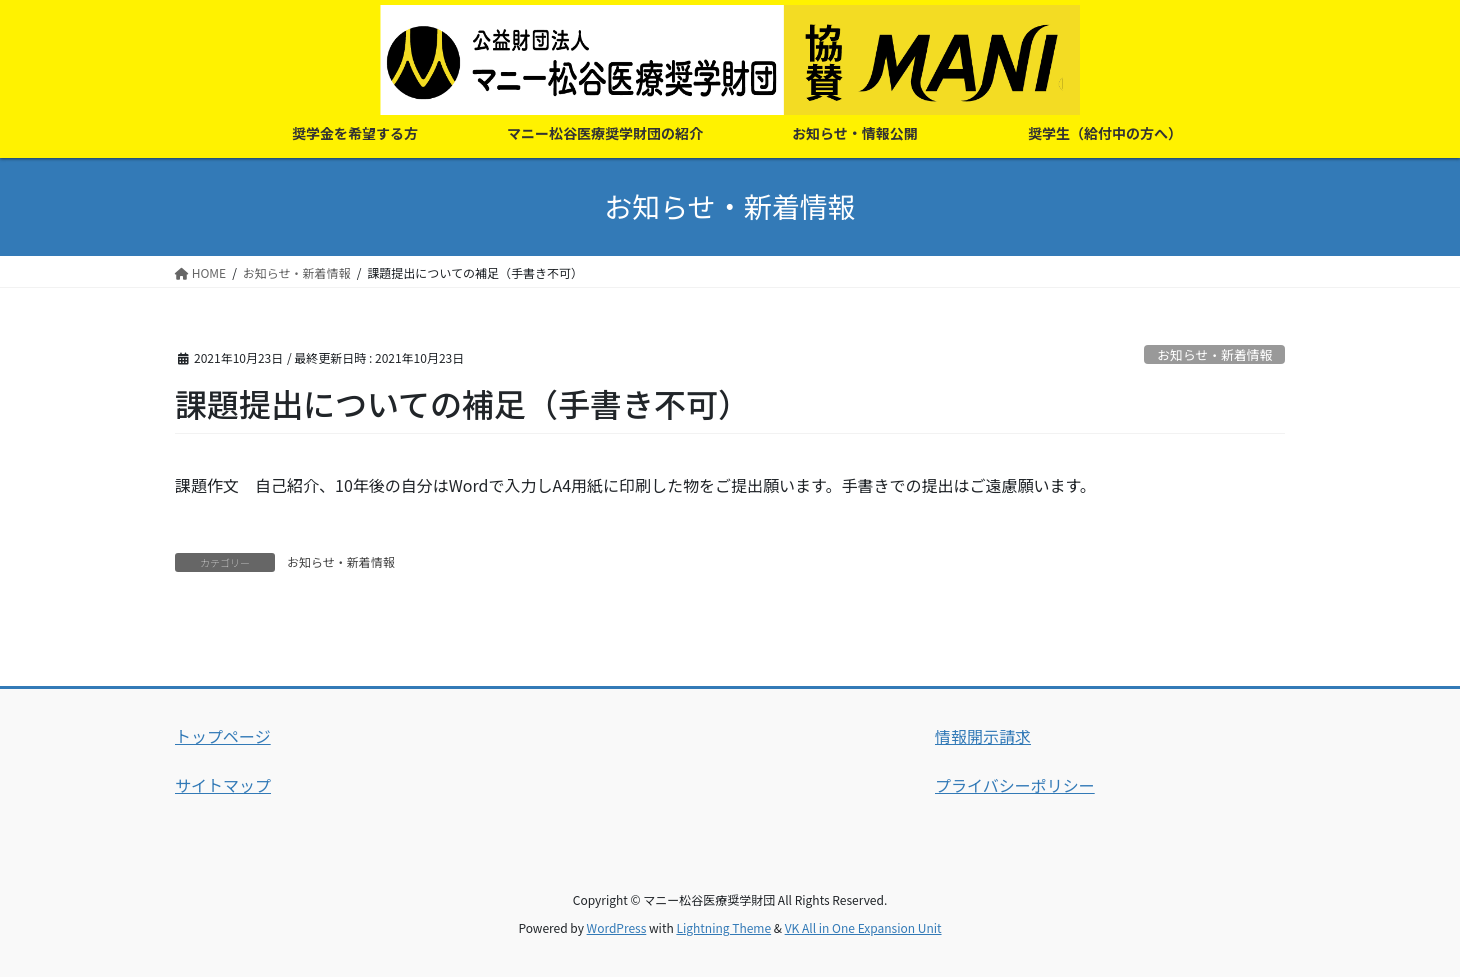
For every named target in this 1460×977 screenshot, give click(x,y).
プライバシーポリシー (1015, 785)
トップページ (223, 736)
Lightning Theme (723, 927)
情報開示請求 (983, 736)
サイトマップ (223, 785)
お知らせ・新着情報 (1214, 354)
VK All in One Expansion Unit (863, 927)
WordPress (617, 927)
